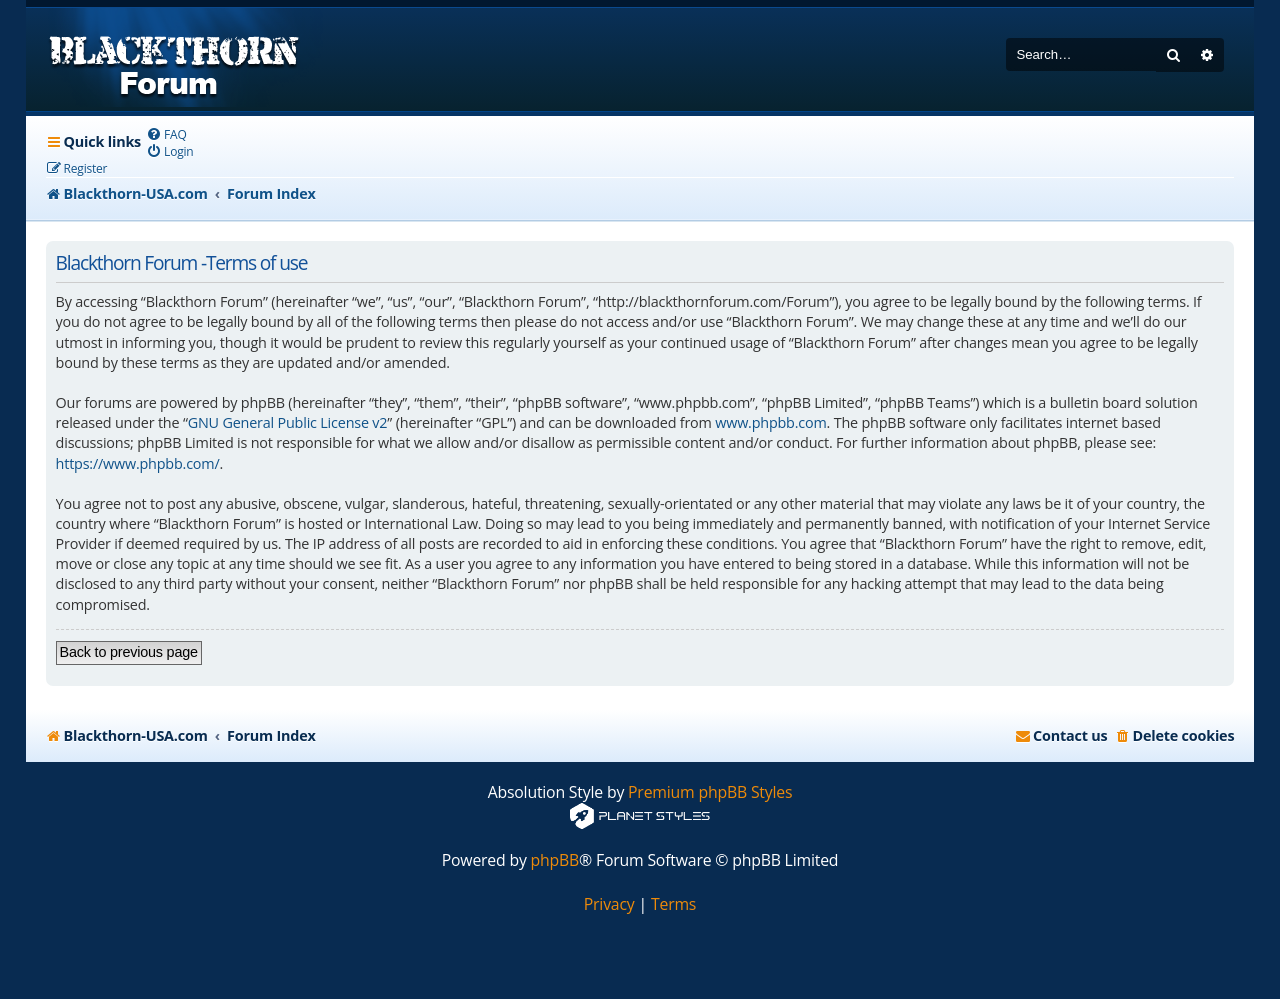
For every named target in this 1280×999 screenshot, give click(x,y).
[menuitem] (166, 134)
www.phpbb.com (770, 422)
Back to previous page (129, 652)
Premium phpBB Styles (710, 792)
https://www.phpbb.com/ (138, 463)
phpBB (555, 860)
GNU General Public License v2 (288, 422)
